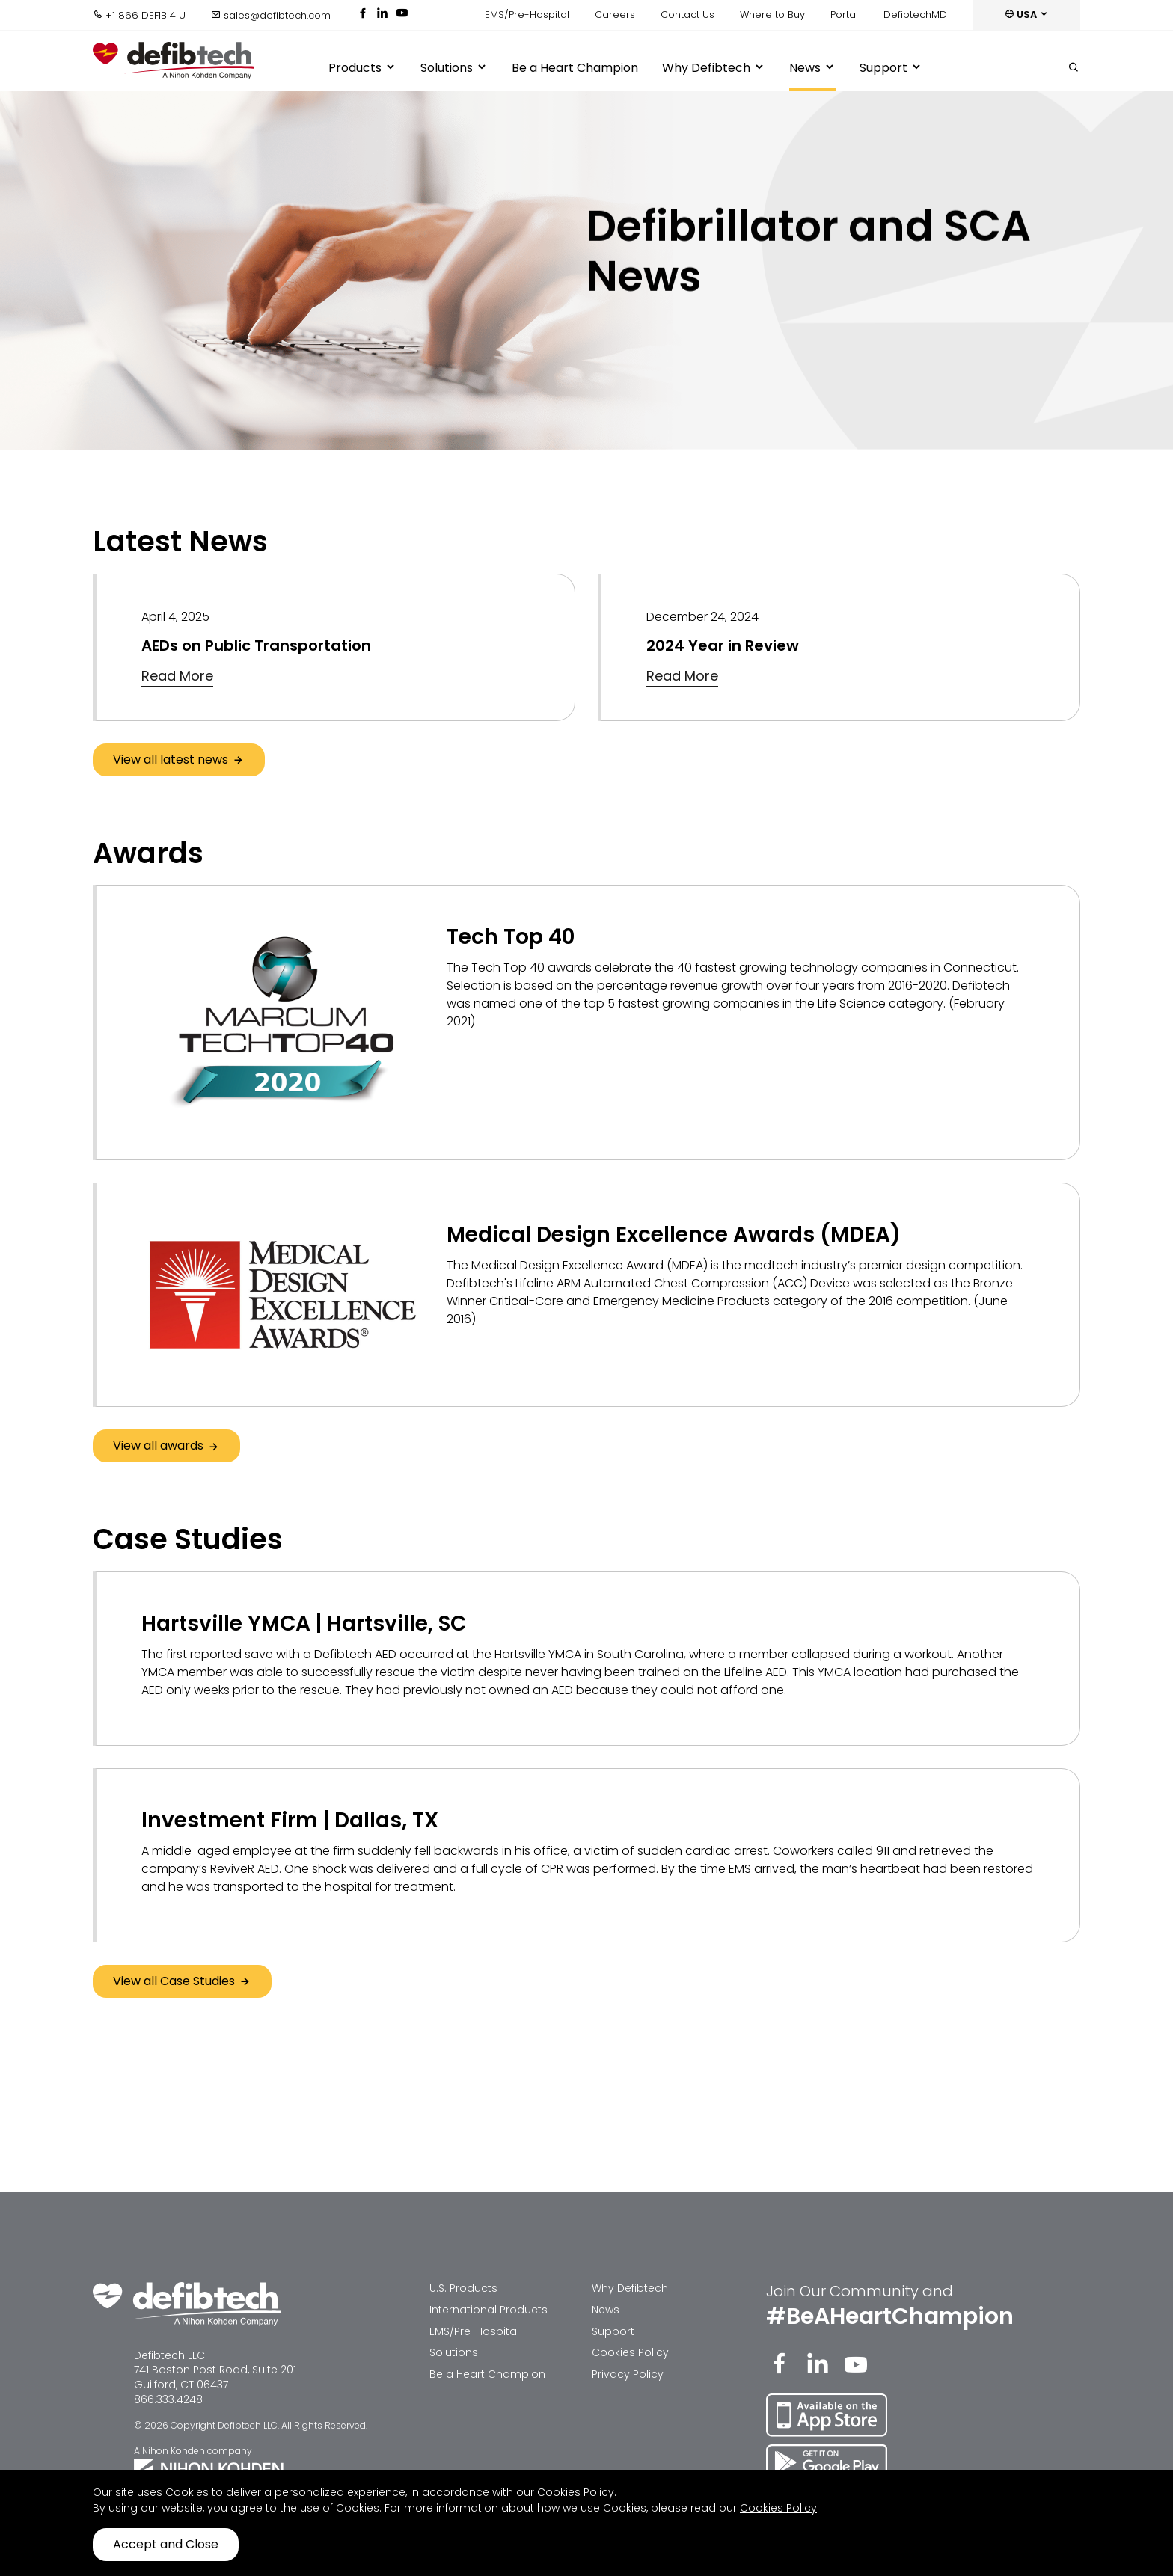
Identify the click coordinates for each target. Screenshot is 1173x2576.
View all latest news (179, 759)
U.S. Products (463, 2288)
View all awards (166, 1445)
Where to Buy (772, 14)
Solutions (454, 68)
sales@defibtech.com (271, 15)
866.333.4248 (168, 2399)
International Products (488, 2309)
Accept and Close (165, 2544)
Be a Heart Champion (575, 67)
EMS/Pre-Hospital (527, 14)
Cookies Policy (630, 2352)
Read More (177, 675)
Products (362, 68)
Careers (615, 14)
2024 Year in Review (722, 645)
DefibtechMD (915, 14)
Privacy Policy (628, 2374)
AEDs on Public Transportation (256, 645)
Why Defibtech (713, 68)
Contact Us (687, 14)
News (812, 68)
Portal (844, 14)
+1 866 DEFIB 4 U (139, 15)
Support (891, 68)
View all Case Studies (182, 1981)
